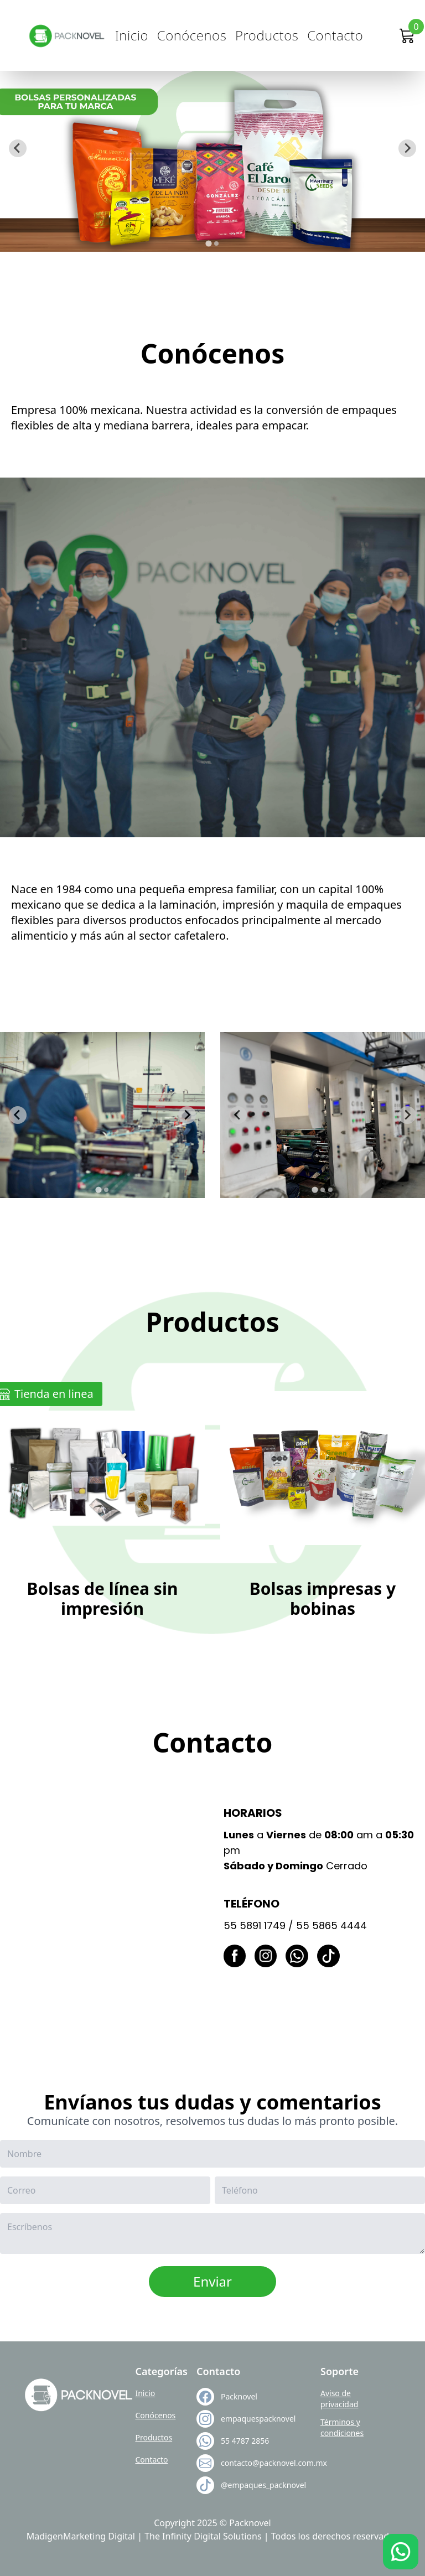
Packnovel (239, 2396)
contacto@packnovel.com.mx (254, 2463)
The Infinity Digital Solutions (202, 2536)
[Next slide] (407, 148)
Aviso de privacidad (339, 2398)
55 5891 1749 (255, 1925)
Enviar (212, 2281)
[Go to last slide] (18, 148)
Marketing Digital (99, 2536)
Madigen (45, 2536)
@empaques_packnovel (254, 2485)
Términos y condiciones (342, 2427)
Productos (266, 35)
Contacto (335, 35)
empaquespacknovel (254, 2418)
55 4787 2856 (245, 2440)
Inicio (131, 35)
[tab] (208, 243)
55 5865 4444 (331, 1925)
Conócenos (192, 35)
